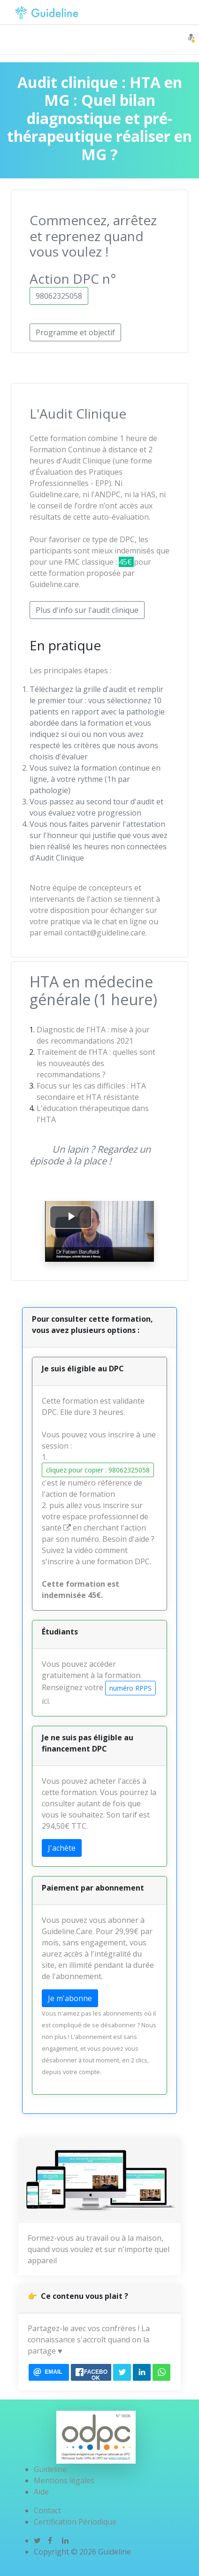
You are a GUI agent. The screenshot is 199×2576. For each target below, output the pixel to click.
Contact (47, 2510)
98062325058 (59, 296)
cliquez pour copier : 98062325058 (98, 1469)
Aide (41, 2492)
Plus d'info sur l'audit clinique (87, 610)
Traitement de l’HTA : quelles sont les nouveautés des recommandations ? (96, 1063)
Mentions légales (64, 2480)
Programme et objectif (75, 332)
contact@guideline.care (104, 932)
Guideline (50, 2469)
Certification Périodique (75, 2522)
